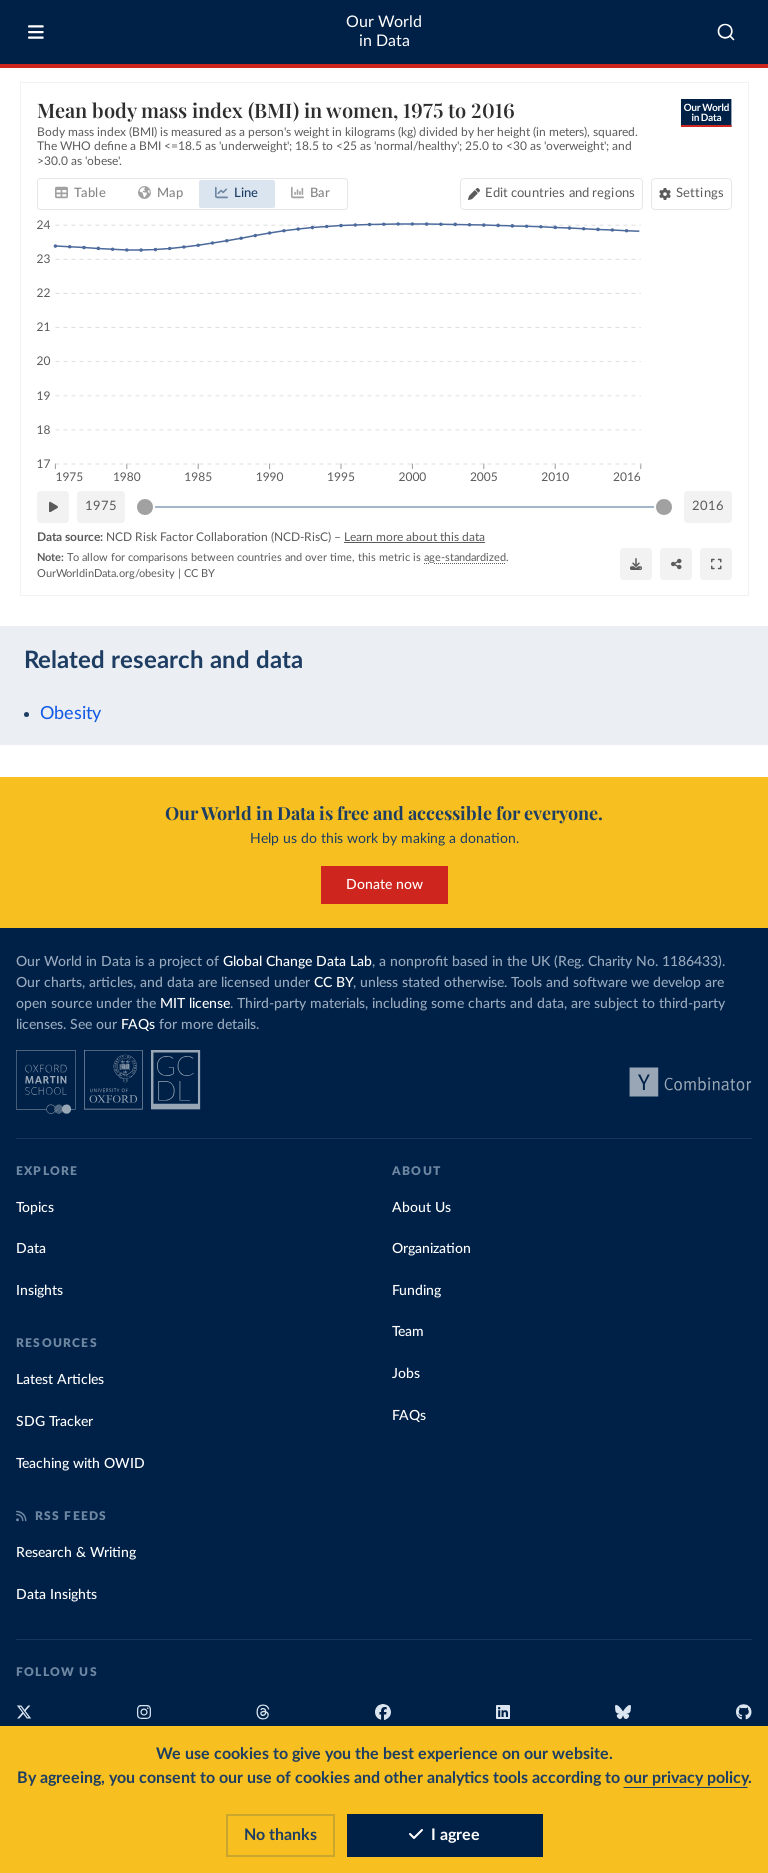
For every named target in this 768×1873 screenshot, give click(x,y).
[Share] (676, 564)
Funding (416, 1291)
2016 (708, 506)
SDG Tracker (54, 1422)
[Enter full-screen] (716, 564)
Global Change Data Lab (297, 962)
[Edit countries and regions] (550, 194)
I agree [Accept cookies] (444, 1835)
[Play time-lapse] (53, 507)
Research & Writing (76, 1553)
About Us (421, 1208)
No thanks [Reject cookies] (280, 1835)
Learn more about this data (414, 537)
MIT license (195, 1004)
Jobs (406, 1374)
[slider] (145, 507)
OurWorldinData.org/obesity (106, 573)
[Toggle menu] (36, 32)
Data (31, 1249)
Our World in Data (384, 31)
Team (408, 1332)
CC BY (199, 573)
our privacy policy (686, 1778)
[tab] (80, 194)
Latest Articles (60, 1380)
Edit (559, 193)
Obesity (70, 713)
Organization (431, 1249)
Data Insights (56, 1595)
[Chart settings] (690, 194)
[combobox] (726, 32)
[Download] (636, 564)
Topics (35, 1208)
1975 (101, 506)
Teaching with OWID (80, 1464)
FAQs (138, 1025)
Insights (39, 1291)
